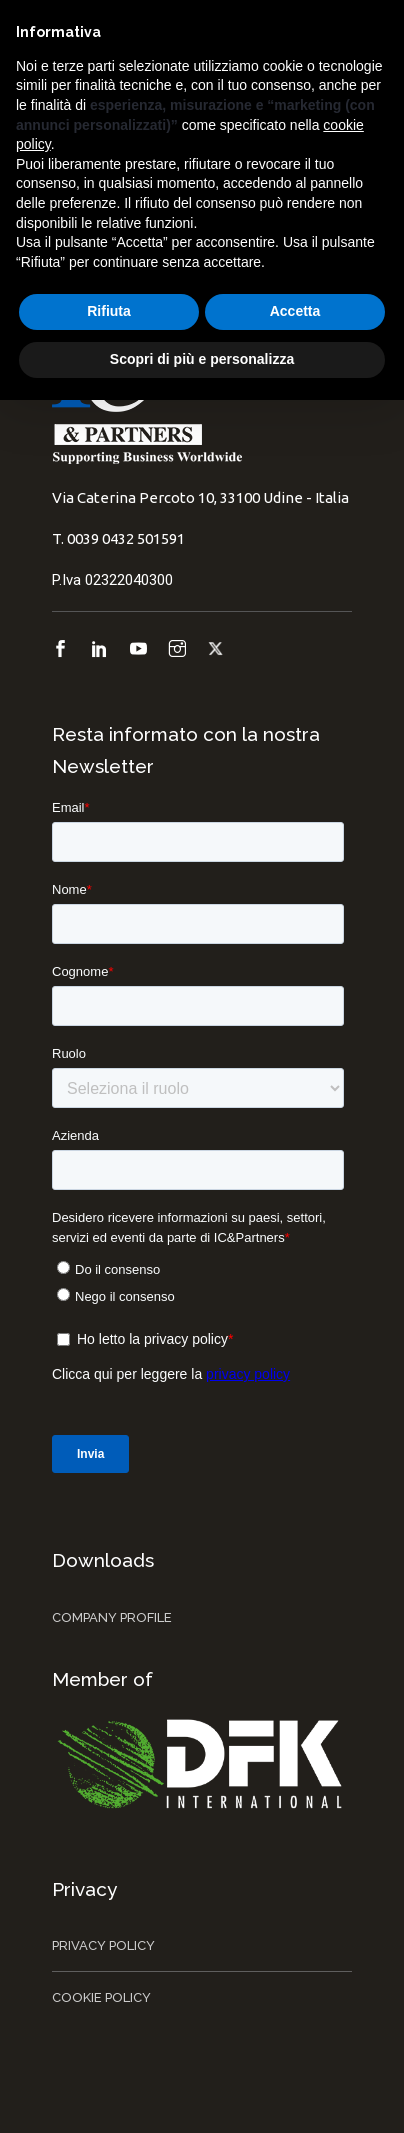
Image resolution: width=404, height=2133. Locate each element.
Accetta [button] (295, 311)
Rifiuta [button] (109, 311)
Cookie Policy (101, 1997)
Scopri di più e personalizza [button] (202, 359)
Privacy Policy (103, 1945)
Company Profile (112, 1617)
